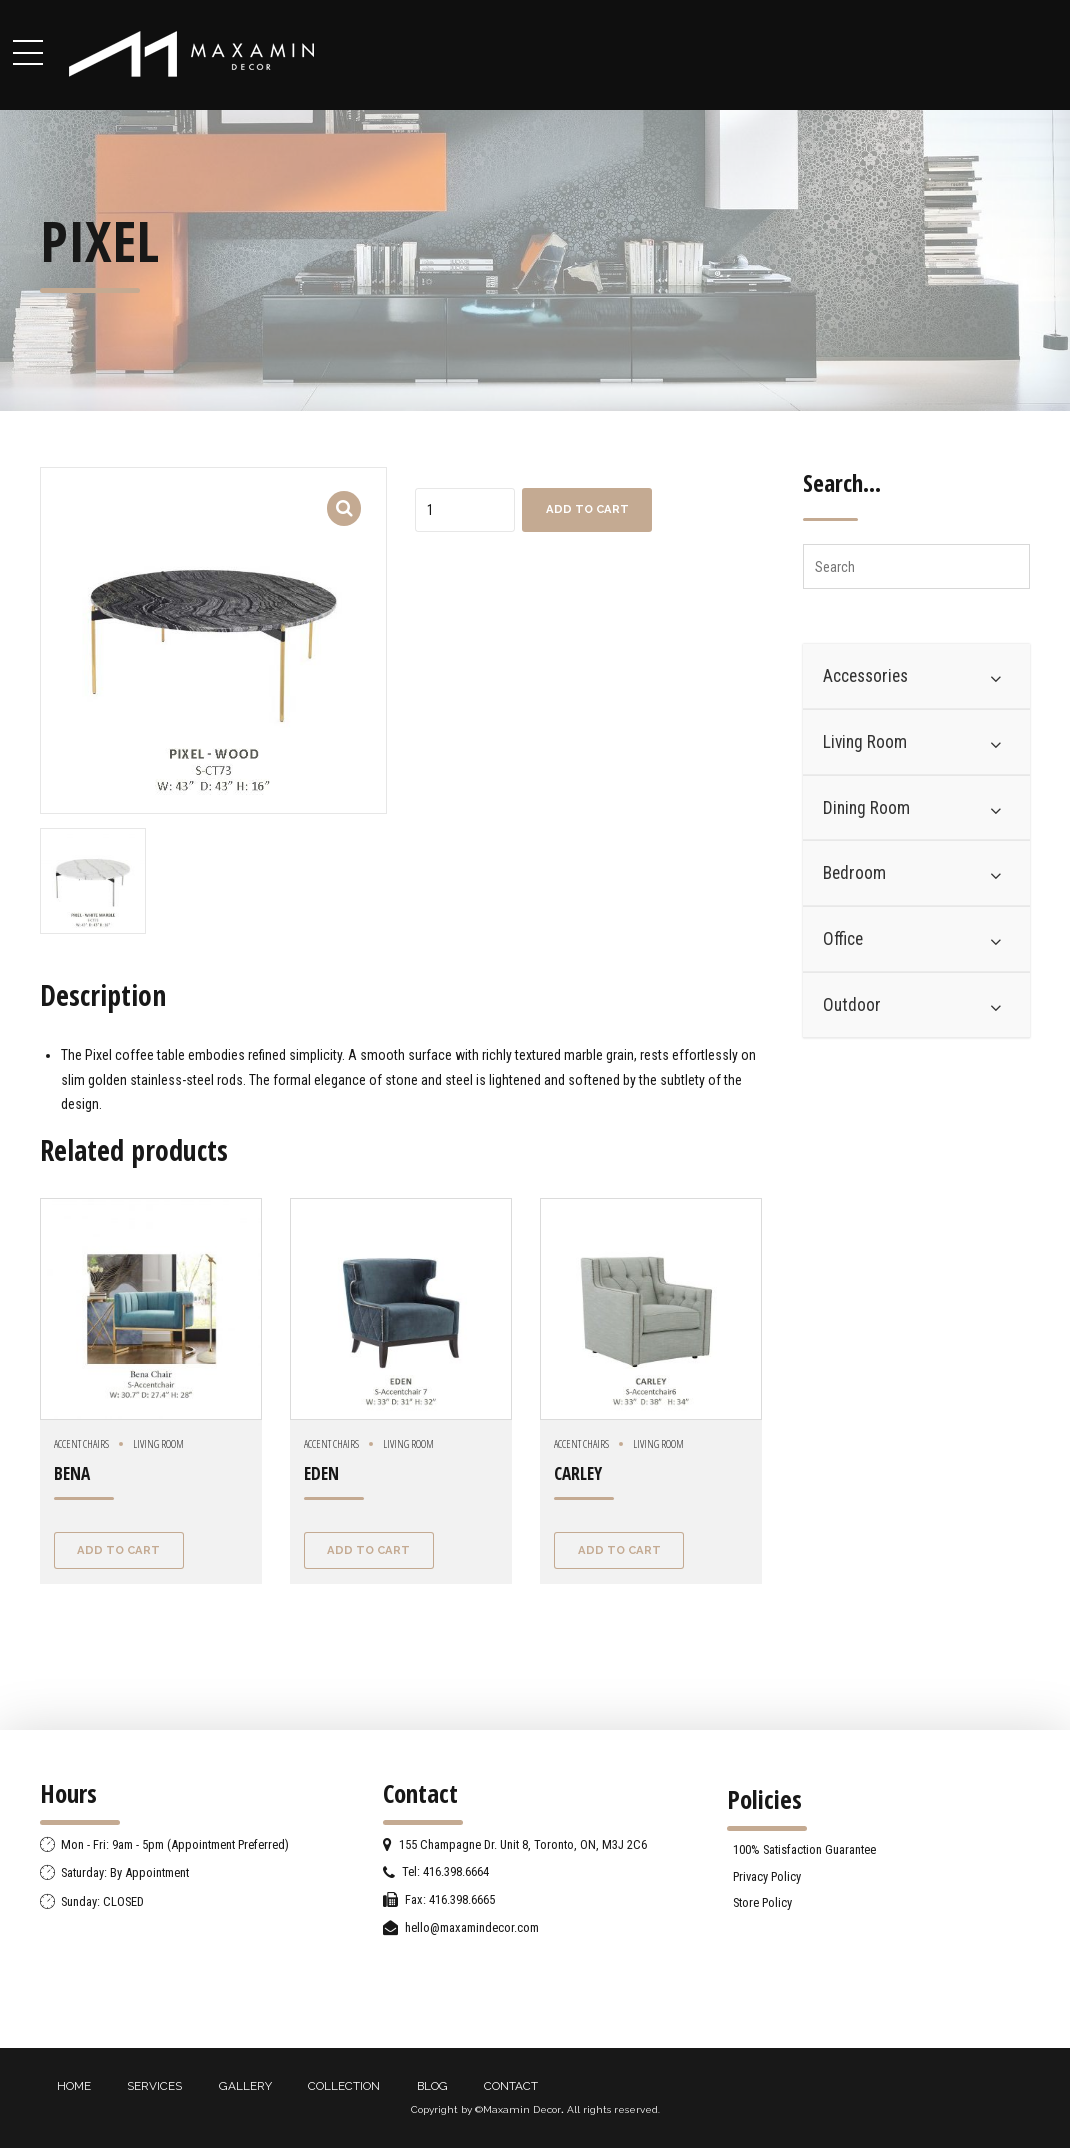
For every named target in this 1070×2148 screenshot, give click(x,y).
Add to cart (587, 509)
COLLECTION (344, 2086)
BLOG (432, 2086)
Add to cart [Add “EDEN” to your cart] (368, 1550)
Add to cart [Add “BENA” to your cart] (118, 1550)
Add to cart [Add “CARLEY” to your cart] (619, 1550)
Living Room (158, 1443)
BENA (72, 1473)
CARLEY (578, 1473)
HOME (74, 2086)
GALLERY (245, 2086)
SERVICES (154, 2086)
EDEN (321, 1473)
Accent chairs (81, 1443)
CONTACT (511, 2086)
